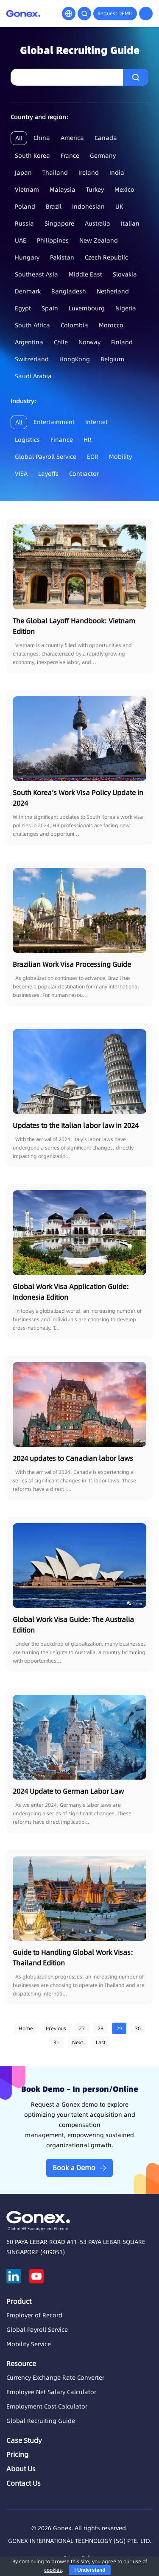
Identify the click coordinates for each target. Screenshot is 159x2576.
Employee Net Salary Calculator (51, 2392)
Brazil (53, 206)
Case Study (24, 2440)
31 (56, 2042)
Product (18, 2301)
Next (77, 2042)
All (18, 138)
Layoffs (48, 473)
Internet (96, 422)
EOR (92, 456)
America (72, 138)
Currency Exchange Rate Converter (55, 2377)
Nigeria (125, 308)
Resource (21, 2363)
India (116, 172)
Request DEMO (115, 13)
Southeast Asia (36, 274)
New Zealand (98, 240)
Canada (106, 138)
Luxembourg (87, 308)
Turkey (95, 189)
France (70, 155)
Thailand (55, 172)
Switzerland (32, 359)
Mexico (124, 189)
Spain (50, 308)
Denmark (28, 291)
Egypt (23, 308)
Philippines (53, 240)
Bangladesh (68, 291)
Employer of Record (34, 2315)
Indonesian (88, 206)
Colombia (74, 325)
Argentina (29, 342)
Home (26, 2028)
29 (119, 2028)
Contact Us (23, 2483)
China (41, 138)
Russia (24, 223)
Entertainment (54, 422)
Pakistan (62, 257)
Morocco (111, 325)
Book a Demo (74, 2167)
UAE (20, 240)
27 (82, 2028)
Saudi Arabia (33, 376)
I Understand (89, 2570)
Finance (61, 439)
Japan (23, 172)
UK (119, 206)
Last (101, 2042)
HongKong (74, 359)
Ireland (88, 172)
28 (100, 2028)
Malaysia (62, 189)
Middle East (85, 274)
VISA (21, 473)
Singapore (59, 223)
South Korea (32, 155)
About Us (21, 2468)
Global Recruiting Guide (40, 2421)
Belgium (112, 359)
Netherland (113, 291)
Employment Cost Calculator (46, 2406)
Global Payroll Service (45, 456)
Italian (130, 223)
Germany (103, 155)
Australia (97, 223)
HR (88, 439)
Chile (61, 342)
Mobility (120, 456)
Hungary (27, 257)
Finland (122, 342)
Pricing (17, 2454)
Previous (56, 2028)
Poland (25, 206)
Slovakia (125, 274)
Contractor (84, 473)
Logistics (27, 439)
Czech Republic (106, 257)
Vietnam (27, 189)
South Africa (32, 325)
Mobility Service (28, 2344)
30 (138, 2028)
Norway (89, 342)
